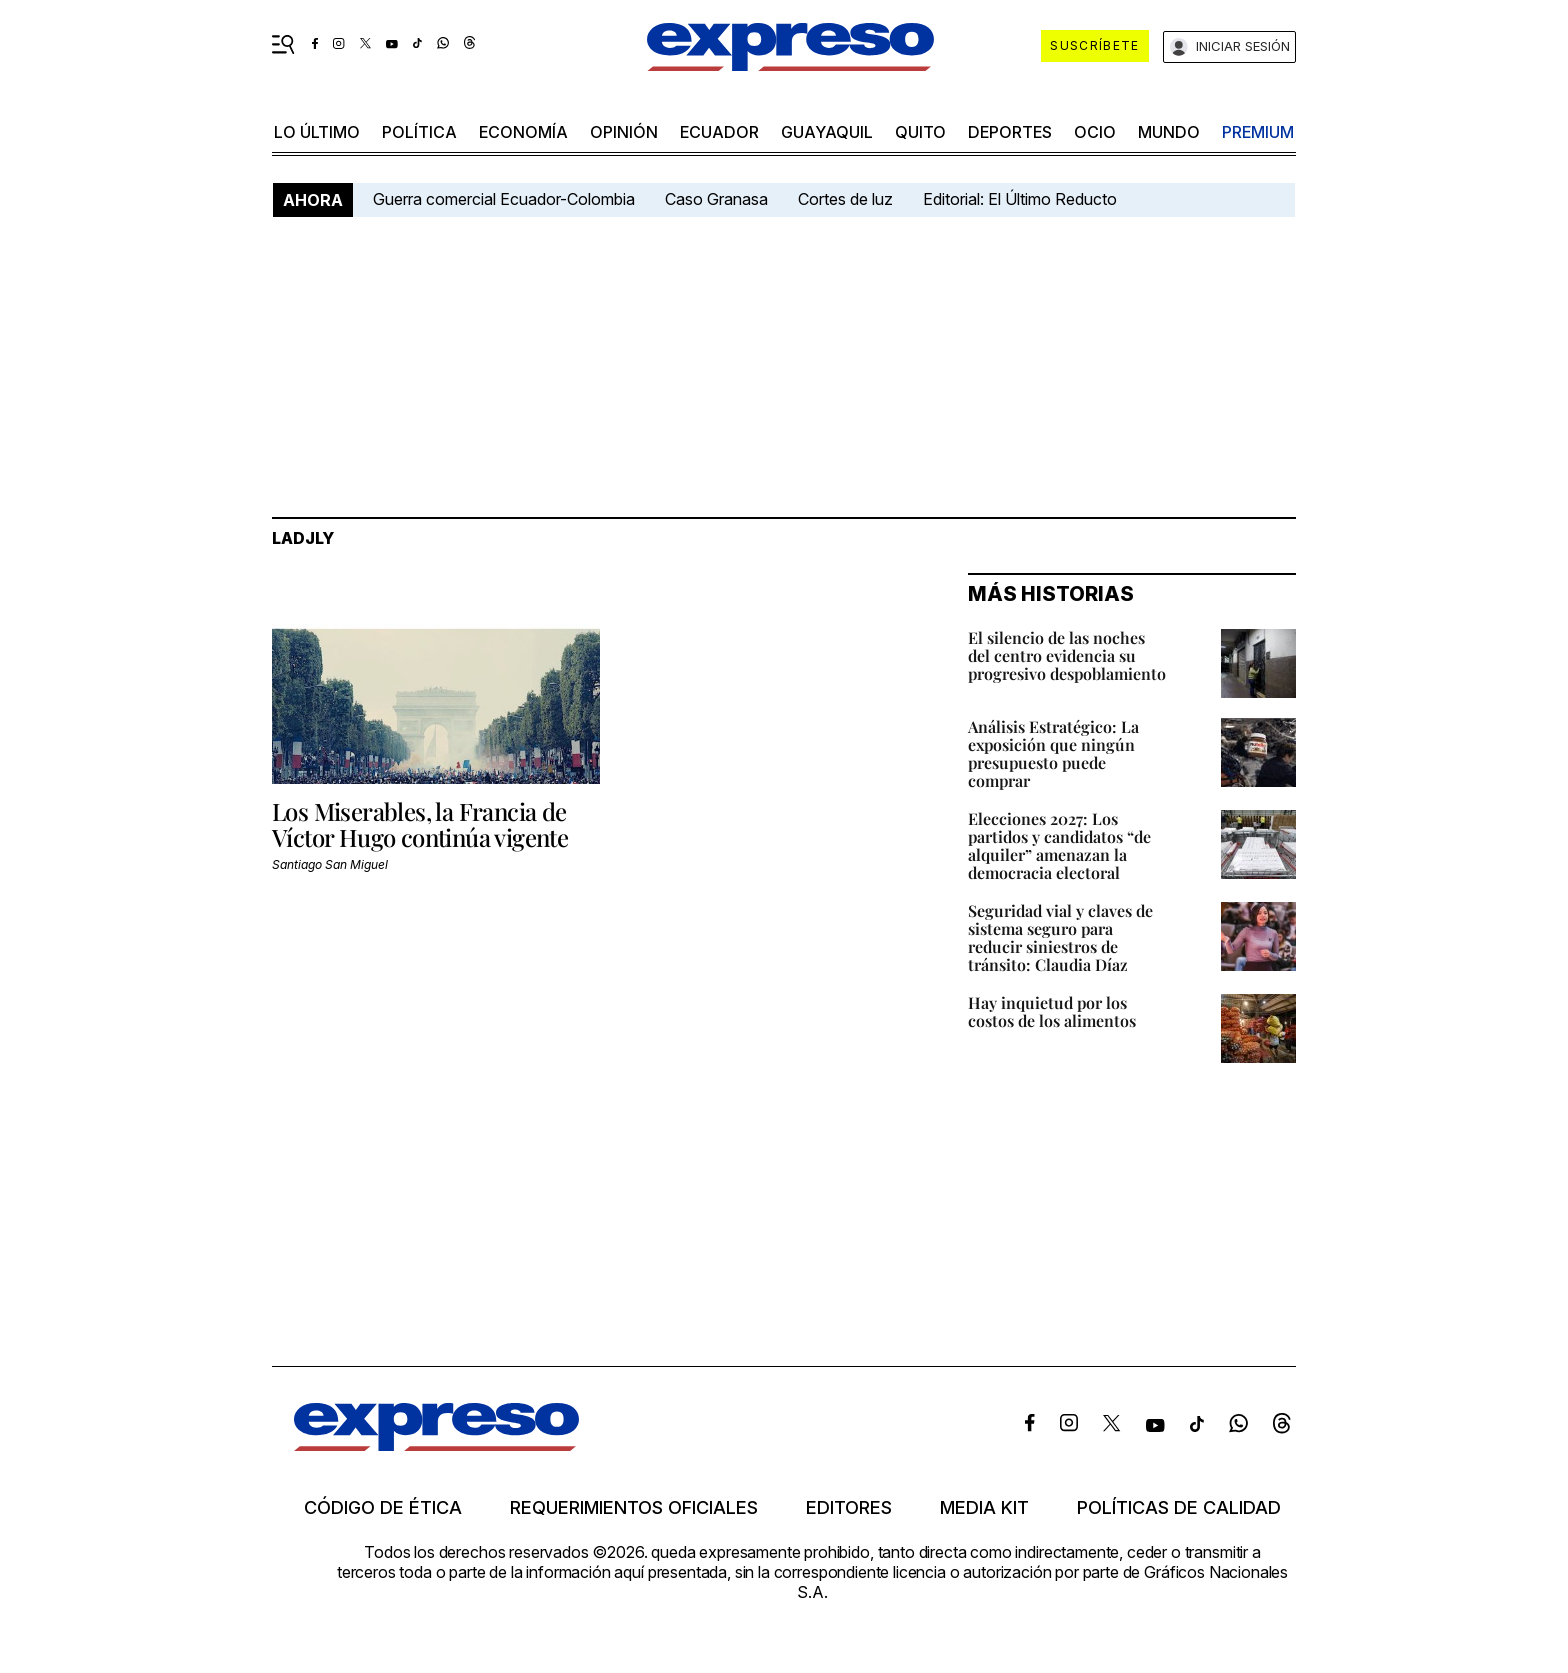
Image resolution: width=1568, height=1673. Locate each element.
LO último (317, 132)
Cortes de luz (845, 199)
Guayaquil (827, 132)
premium (1258, 132)
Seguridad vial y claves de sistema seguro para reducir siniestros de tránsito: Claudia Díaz (1060, 937)
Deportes (1010, 132)
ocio (1095, 132)
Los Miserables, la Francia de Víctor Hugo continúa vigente (420, 824)
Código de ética (383, 1508)
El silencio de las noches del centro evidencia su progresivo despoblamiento (1067, 655)
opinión (624, 132)
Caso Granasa (716, 199)
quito (920, 132)
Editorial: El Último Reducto (1020, 199)
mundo (1169, 132)
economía (523, 132)
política (419, 132)
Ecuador (719, 132)
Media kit (984, 1508)
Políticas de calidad (1179, 1508)
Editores (849, 1508)
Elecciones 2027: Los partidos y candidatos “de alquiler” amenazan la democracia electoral (1059, 845)
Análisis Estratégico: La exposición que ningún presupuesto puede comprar (1053, 753)
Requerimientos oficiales (634, 1508)
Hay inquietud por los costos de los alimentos (1052, 1011)
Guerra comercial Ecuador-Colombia (504, 199)
